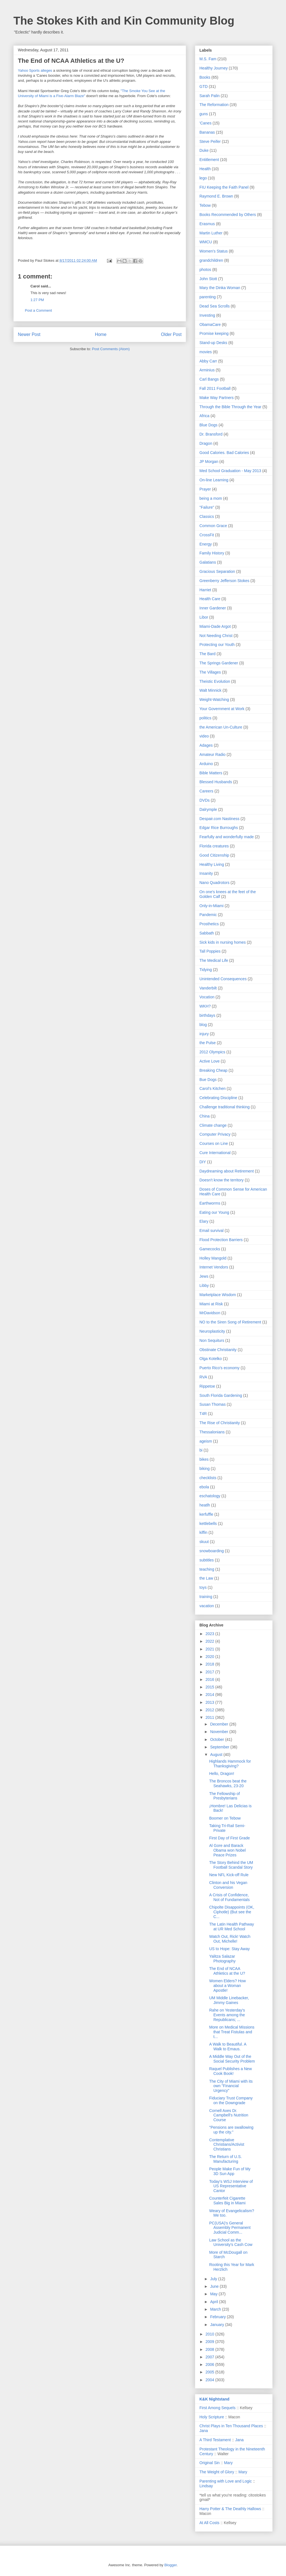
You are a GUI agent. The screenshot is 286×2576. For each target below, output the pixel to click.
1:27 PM (37, 300)
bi (200, 1450)
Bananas (207, 132)
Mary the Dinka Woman (219, 287)
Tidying (205, 969)
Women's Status (213, 251)
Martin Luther (210, 233)
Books (204, 77)
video (204, 736)
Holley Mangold (213, 1258)
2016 (210, 1679)
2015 (210, 1687)
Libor (203, 617)
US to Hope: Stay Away (229, 1949)
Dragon (205, 443)
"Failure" (206, 507)
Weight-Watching (214, 699)
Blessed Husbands (215, 782)
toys (203, 1587)
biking (204, 1468)
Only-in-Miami (211, 905)
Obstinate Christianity (218, 1349)
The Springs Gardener (218, 663)
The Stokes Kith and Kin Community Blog (123, 21)
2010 (210, 2334)
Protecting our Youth (217, 644)
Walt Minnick (210, 690)
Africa (204, 416)
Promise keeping (213, 333)
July (214, 2279)
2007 (210, 2357)
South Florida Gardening (220, 1395)
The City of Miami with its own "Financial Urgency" (231, 2086)
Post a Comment (38, 310)
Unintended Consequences (223, 979)
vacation (206, 1606)
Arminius (206, 370)
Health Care (209, 599)
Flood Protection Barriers (221, 1239)
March (216, 2309)
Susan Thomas (212, 1404)
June (215, 2286)
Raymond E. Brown (216, 196)
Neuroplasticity (212, 1331)
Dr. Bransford (210, 434)
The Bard (207, 654)
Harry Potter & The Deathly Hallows (230, 2509)
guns (203, 114)
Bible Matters (210, 773)
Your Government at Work (221, 709)
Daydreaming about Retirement (226, 1171)
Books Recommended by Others (227, 214)
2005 (210, 2372)
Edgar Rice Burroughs (218, 827)
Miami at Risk (211, 1304)
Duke (204, 150)
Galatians (207, 562)
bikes (204, 1459)
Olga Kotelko (210, 1358)
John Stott (208, 279)
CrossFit (206, 535)
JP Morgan (208, 461)
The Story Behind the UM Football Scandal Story (231, 1864)
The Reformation (213, 104)
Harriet (205, 590)
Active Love (209, 1061)
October (217, 1739)
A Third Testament (215, 2440)
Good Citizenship (214, 855)
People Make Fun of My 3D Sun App (230, 2171)
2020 (210, 1656)
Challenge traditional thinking (224, 1107)
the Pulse (207, 1043)
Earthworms (209, 1203)
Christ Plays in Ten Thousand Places (231, 2426)
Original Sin (209, 2462)
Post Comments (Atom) (111, 349)
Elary (203, 1221)
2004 (210, 2380)
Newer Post (29, 334)
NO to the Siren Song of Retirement (230, 1322)
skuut (204, 1541)
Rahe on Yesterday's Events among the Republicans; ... (227, 2015)
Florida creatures (214, 846)
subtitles (206, 1560)
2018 (210, 1664)
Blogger (170, 2565)
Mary (228, 2462)
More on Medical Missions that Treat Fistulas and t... (231, 2032)
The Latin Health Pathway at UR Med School (231, 1926)
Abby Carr (208, 361)
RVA (203, 1377)
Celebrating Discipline (218, 1097)
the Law (206, 1578)
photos (205, 269)
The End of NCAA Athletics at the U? (227, 1971)
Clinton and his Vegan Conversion (228, 1885)
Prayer (205, 489)
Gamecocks (209, 1249)
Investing (207, 315)
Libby (204, 1285)
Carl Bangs (209, 379)
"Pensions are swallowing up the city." (231, 2129)
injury (204, 1034)
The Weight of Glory (216, 2472)
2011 (210, 1717)
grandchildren (211, 260)
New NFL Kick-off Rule (229, 1875)
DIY (202, 1162)
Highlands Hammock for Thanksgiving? (230, 1763)
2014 (210, 1694)
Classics (206, 516)
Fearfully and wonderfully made (226, 837)
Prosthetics (209, 924)
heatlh (204, 1505)
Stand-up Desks (213, 342)
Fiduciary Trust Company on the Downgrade (231, 2100)
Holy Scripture (211, 2417)
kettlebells (208, 1523)
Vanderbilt (208, 988)
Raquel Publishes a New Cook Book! (230, 2071)
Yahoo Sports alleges (35, 70)
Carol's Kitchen (212, 1088)
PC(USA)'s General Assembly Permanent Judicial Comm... (230, 2228)
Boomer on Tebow (225, 1818)
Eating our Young (214, 1212)
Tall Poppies (210, 951)
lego (203, 178)
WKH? (205, 1006)
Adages (206, 745)
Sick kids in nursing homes (222, 942)
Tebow (205, 205)
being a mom (210, 498)
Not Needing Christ (215, 635)
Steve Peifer (210, 141)
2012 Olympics (212, 1052)
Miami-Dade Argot (215, 626)
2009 (210, 2341)
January (217, 2324)
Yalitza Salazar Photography (222, 1958)
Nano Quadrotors (214, 882)
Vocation (206, 997)
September (220, 1747)
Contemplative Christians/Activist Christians (226, 2145)
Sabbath (206, 933)
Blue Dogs (208, 425)
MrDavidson (209, 1313)
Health (205, 169)
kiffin (203, 1532)
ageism (205, 1441)
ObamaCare (210, 324)
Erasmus (207, 224)
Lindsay (206, 2486)
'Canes (205, 123)
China (204, 1116)
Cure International (214, 1152)
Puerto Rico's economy (219, 1368)
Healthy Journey (213, 68)
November (219, 1731)
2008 (210, 2349)
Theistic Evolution (214, 681)
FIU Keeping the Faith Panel (224, 187)
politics (205, 718)
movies (205, 352)
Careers (206, 791)
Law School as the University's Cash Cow (230, 2242)
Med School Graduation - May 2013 (230, 470)
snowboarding (211, 1551)
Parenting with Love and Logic (225, 2481)
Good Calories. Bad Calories (224, 452)
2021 (210, 1649)
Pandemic (208, 914)
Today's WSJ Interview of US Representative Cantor (231, 2186)
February (218, 2317)
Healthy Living (211, 864)
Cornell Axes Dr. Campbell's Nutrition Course (228, 2115)
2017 (210, 1672)
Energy (205, 544)
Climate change (213, 1125)
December (219, 1724)
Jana (203, 2430)
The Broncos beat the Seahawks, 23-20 (228, 1783)
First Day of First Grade (229, 1838)
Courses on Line (213, 1143)
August (216, 1754)
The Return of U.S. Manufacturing (225, 2159)
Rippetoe (207, 1386)
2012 (210, 1710)
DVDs (204, 800)
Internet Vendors (213, 1267)
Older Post (171, 334)
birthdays (207, 1015)
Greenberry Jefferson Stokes (224, 580)
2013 (210, 1702)
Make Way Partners (216, 397)
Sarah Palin (209, 95)
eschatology (209, 1496)
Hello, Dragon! (221, 1773)
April (214, 2301)
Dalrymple (208, 809)
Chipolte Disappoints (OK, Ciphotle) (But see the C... (231, 1912)
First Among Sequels (217, 2408)
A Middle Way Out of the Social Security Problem (232, 2058)
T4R (203, 1413)
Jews (203, 1276)
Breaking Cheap (213, 1070)
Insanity (206, 873)
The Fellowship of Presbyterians (224, 1796)
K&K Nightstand (214, 2399)
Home (101, 334)
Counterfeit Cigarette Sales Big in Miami (227, 2200)
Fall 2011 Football (214, 388)
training (205, 1596)
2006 (210, 2364)
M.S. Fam (207, 59)
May (214, 2294)
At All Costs (209, 2522)
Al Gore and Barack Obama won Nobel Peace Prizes (227, 1850)
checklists (207, 1478)
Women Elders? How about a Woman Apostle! (227, 1986)
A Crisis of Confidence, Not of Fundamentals (229, 1897)
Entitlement (209, 159)
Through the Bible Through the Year (230, 407)
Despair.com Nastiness (219, 818)
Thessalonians (212, 1432)
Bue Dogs (207, 1079)
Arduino (206, 763)
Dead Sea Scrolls (214, 306)
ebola (204, 1487)
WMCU (205, 242)
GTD (203, 86)
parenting (207, 297)
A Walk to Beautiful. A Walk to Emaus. (227, 2046)
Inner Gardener (212, 608)
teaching (206, 1569)
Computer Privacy (214, 1134)
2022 (210, 1641)
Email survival (211, 1230)
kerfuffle (206, 1514)
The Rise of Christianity (219, 1423)
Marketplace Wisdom (217, 1294)
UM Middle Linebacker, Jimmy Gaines (229, 2000)
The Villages (210, 672)
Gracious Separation (217, 571)
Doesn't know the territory (221, 1180)
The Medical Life (213, 960)
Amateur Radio (212, 754)
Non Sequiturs (211, 1340)
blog (203, 1024)
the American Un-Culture (220, 727)
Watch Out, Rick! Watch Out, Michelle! (230, 1938)
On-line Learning (213, 480)
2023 (210, 1633)
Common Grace (213, 525)
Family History (211, 553)
